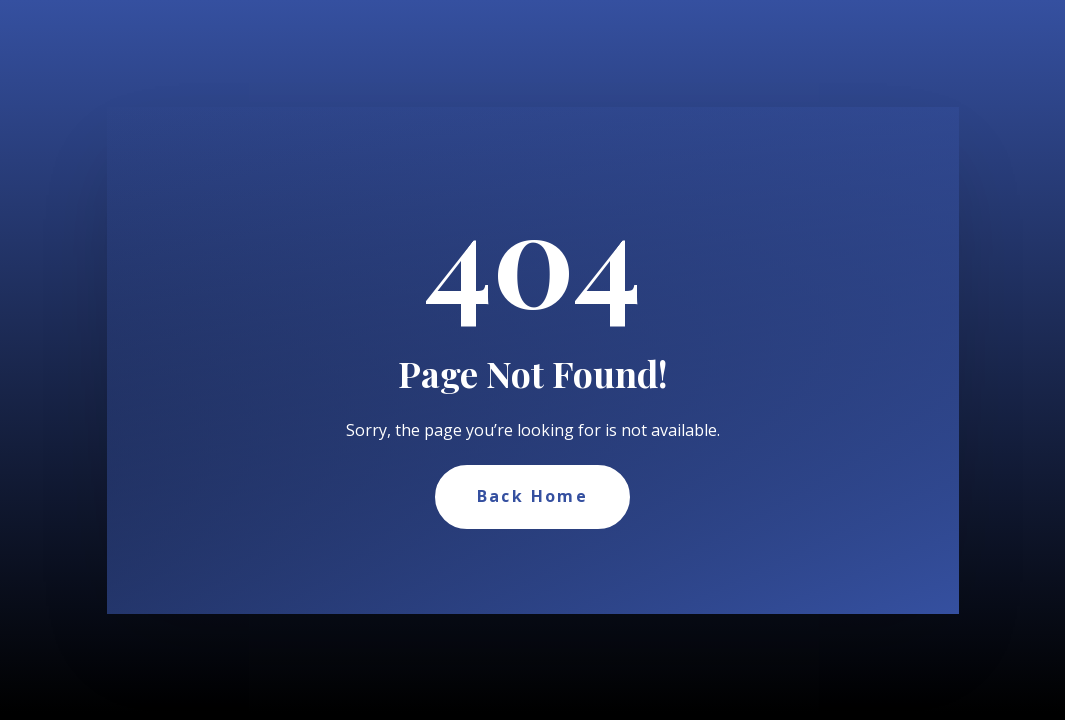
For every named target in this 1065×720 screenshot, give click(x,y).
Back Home (533, 496)
